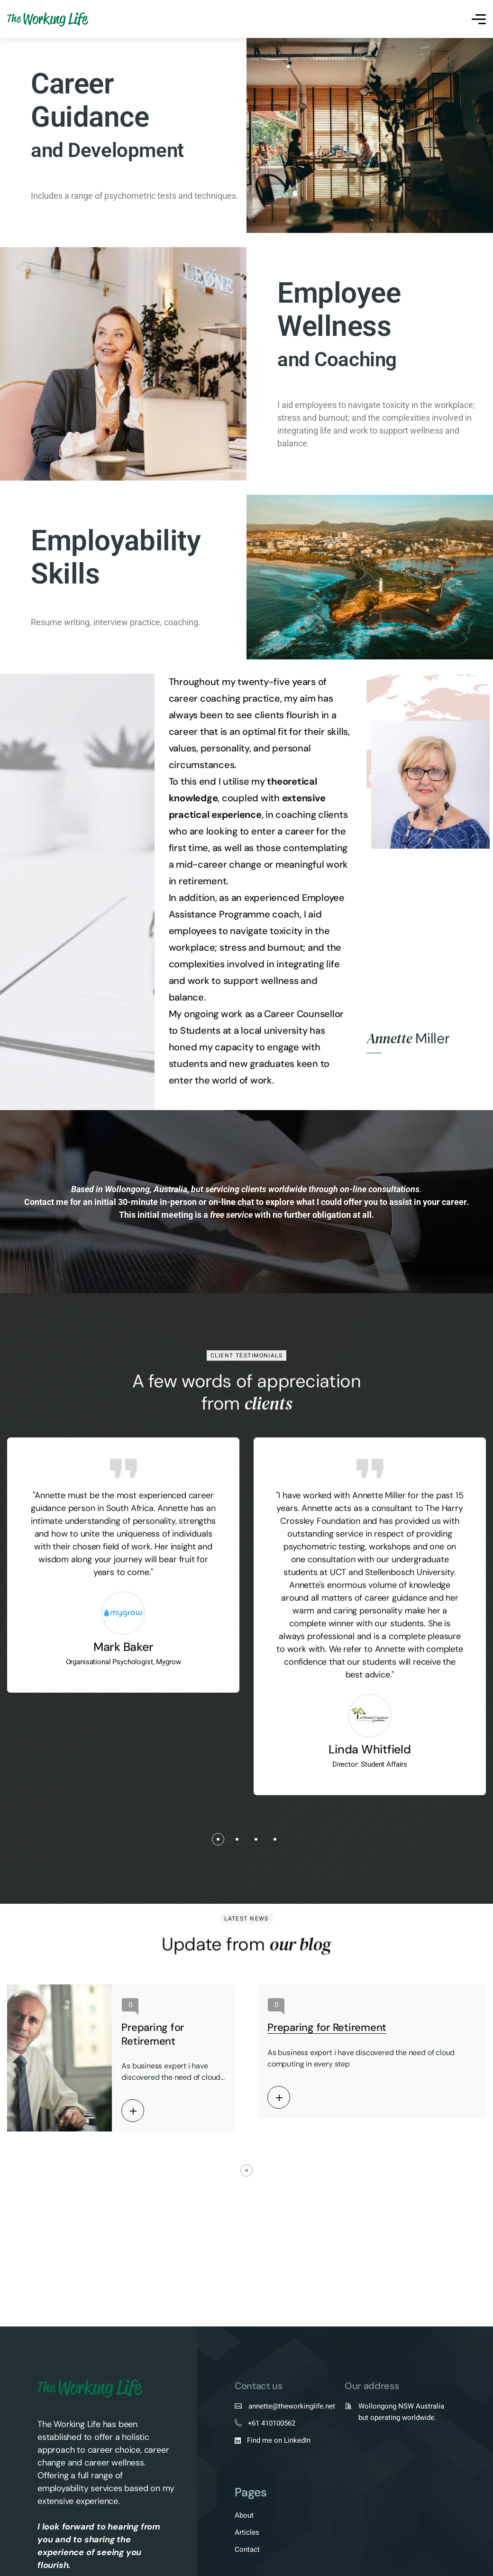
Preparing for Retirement (152, 2034)
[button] (218, 1839)
